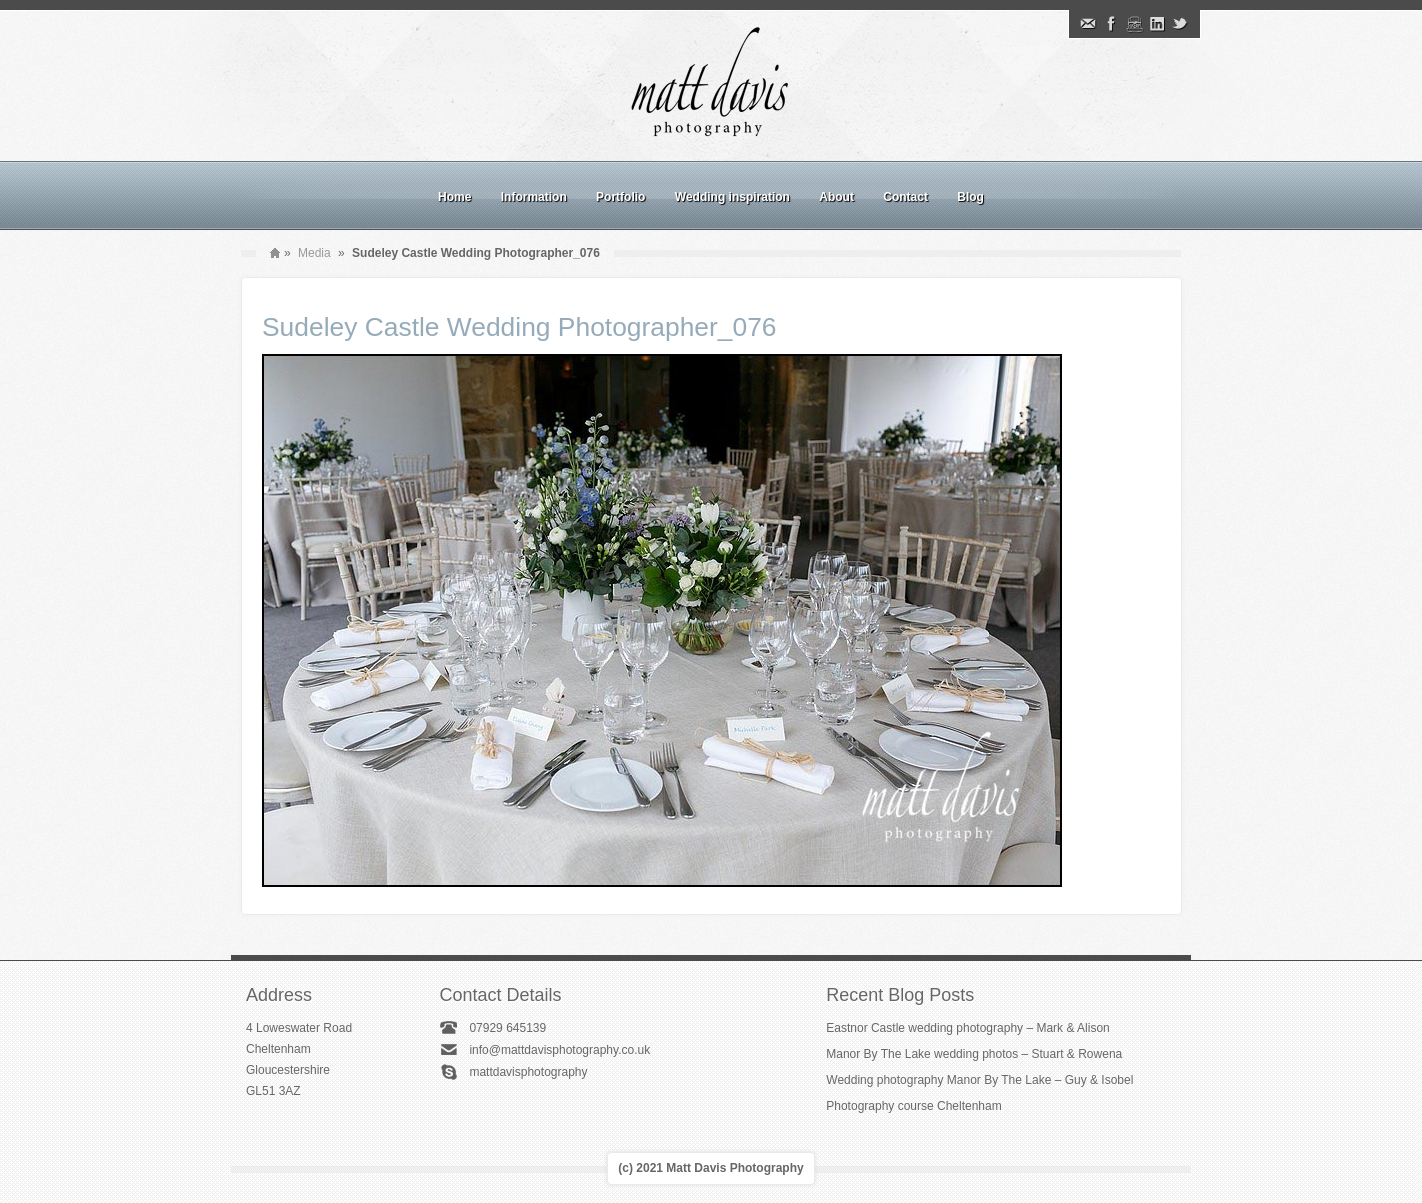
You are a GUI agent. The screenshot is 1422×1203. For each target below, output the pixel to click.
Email (1088, 24)
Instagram (1134, 24)
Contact (905, 197)
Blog (970, 197)
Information (534, 197)
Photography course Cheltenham (913, 1106)
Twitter (1180, 24)
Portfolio (620, 197)
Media (314, 253)
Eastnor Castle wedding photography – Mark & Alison (968, 1028)
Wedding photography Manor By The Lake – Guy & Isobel (979, 1080)
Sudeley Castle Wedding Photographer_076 (519, 327)
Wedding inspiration (732, 197)
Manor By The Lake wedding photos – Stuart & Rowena (974, 1054)
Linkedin (1157, 24)
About (836, 197)
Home (454, 197)
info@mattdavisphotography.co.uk (559, 1050)
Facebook (1111, 24)
